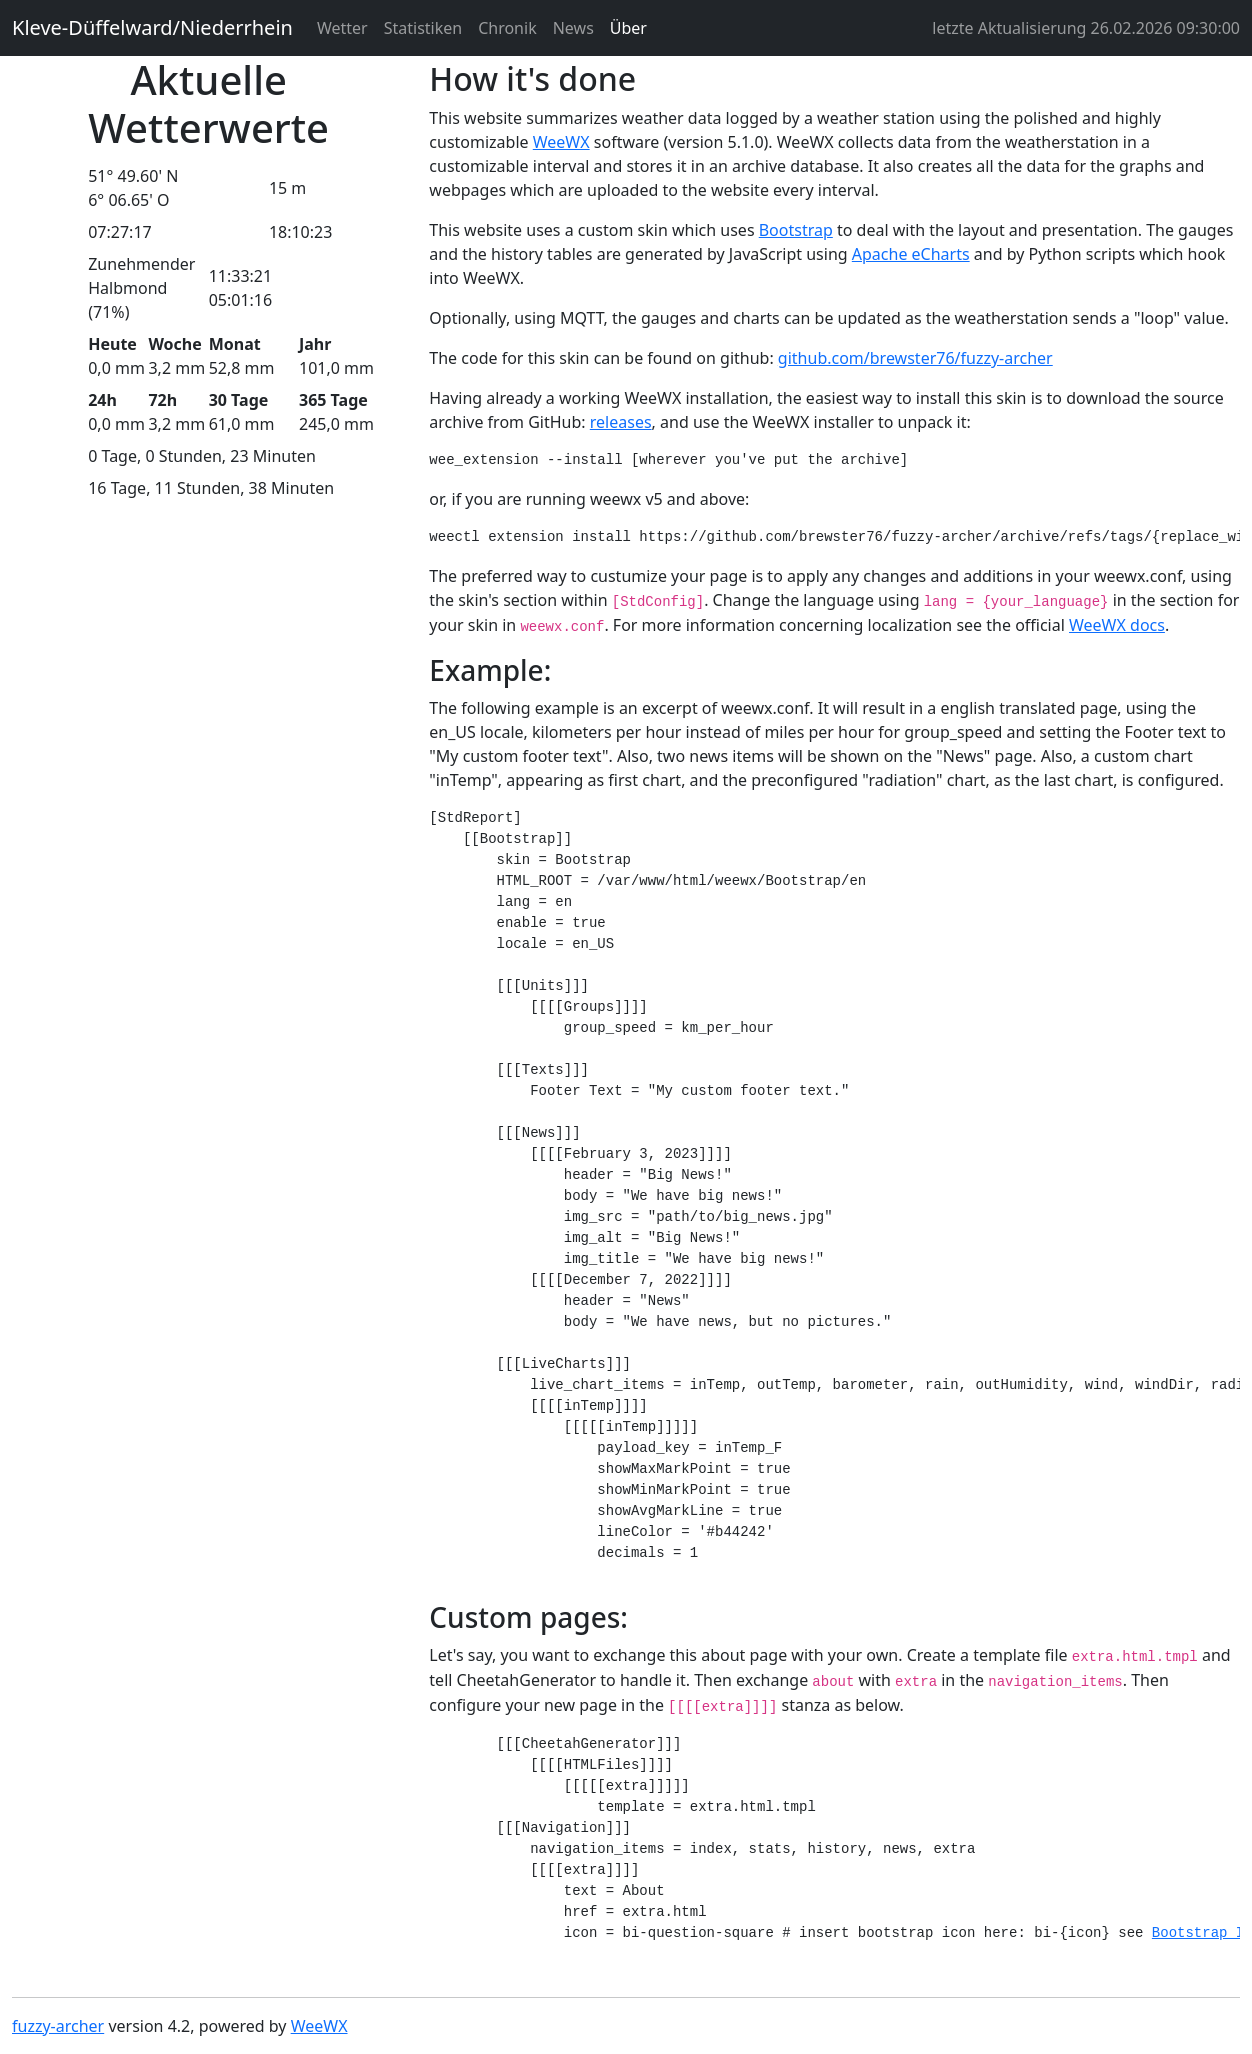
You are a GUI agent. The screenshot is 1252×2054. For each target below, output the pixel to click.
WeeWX (561, 142)
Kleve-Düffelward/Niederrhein (152, 27)
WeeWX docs (1117, 625)
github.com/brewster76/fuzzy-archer (915, 358)
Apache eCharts (911, 254)
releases (621, 422)
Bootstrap (796, 230)
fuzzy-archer (58, 2026)
